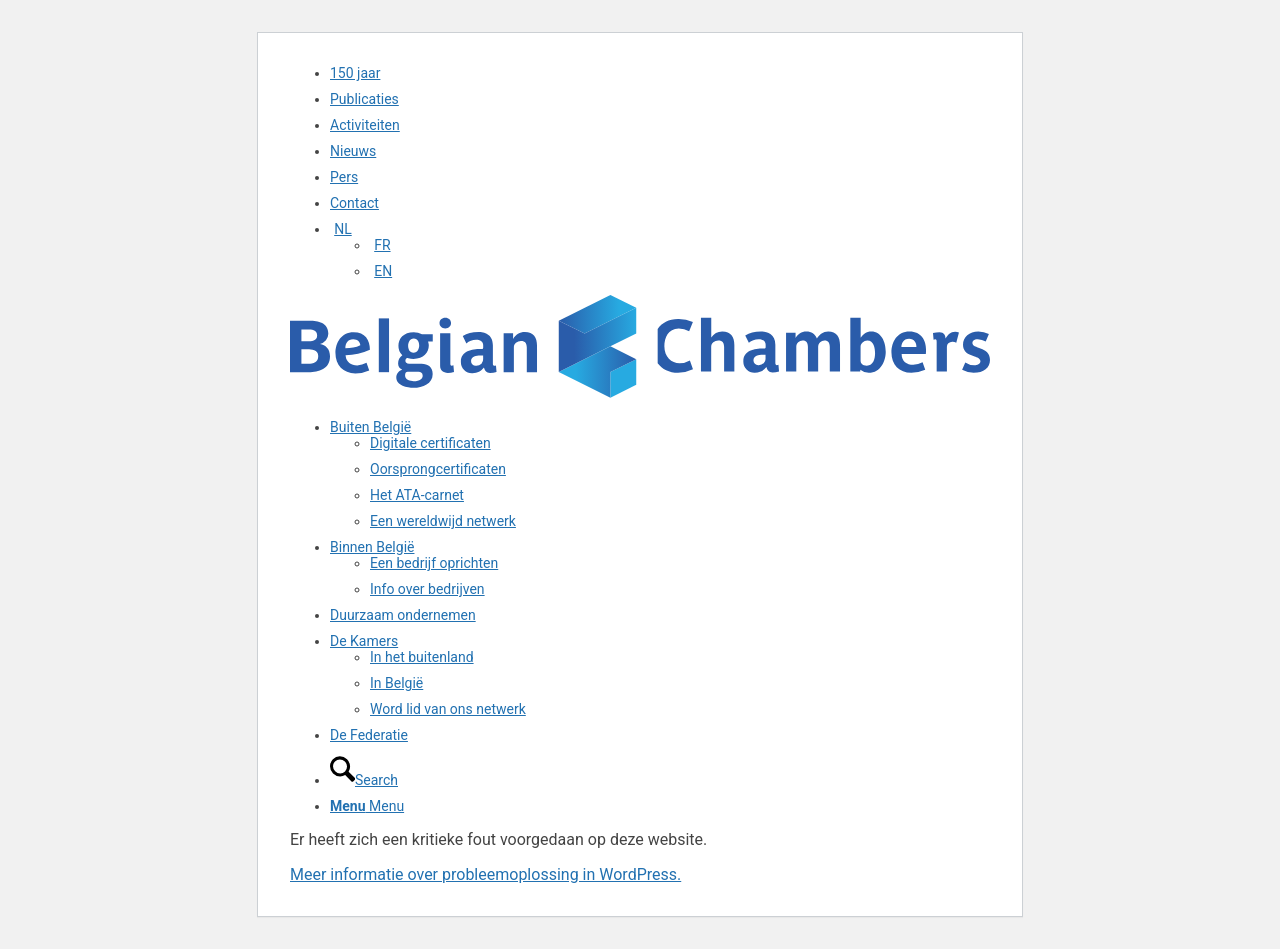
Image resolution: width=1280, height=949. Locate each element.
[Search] (364, 780)
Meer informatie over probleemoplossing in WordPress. (485, 874)
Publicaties (364, 99)
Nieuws (353, 151)
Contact (354, 203)
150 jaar (355, 73)
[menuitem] (660, 73)
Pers (344, 177)
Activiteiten (365, 125)
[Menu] (367, 806)
